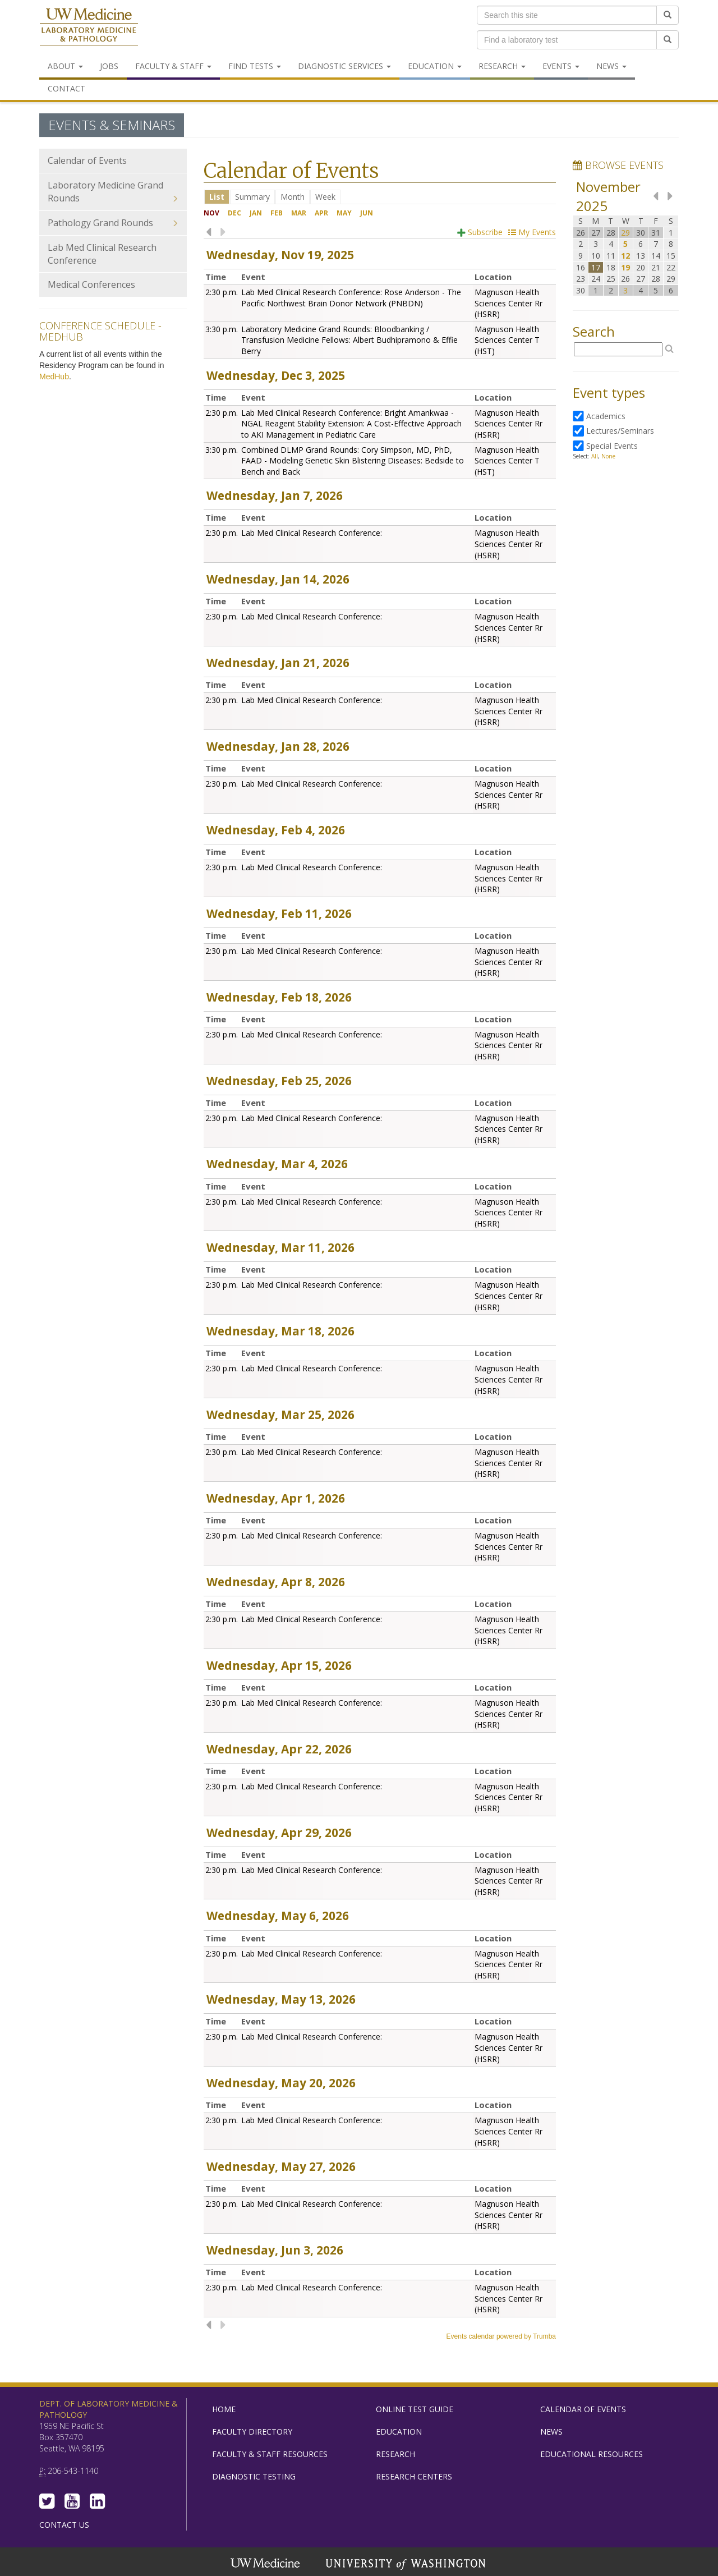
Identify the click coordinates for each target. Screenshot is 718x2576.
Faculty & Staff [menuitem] (173, 66)
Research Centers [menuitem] (414, 2476)
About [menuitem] (65, 66)
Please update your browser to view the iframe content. (380, 197)
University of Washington (406, 2564)
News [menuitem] (611, 66)
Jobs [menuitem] (109, 66)
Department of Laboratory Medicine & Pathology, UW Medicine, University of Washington (89, 27)
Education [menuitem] (435, 66)
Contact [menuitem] (66, 88)
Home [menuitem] (224, 2409)
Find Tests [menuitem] (254, 66)
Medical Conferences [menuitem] (91, 284)
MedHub (54, 376)
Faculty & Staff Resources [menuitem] (270, 2454)
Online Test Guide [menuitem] (414, 2409)
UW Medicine (266, 2564)
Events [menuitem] (560, 66)
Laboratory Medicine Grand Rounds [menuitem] (113, 192)
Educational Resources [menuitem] (591, 2454)
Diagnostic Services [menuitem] (344, 66)
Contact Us (64, 2524)
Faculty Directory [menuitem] (252, 2431)
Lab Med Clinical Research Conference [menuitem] (102, 254)
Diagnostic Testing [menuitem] (254, 2476)
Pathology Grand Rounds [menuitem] (113, 223)
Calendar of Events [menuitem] (87, 160)
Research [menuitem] (502, 66)
